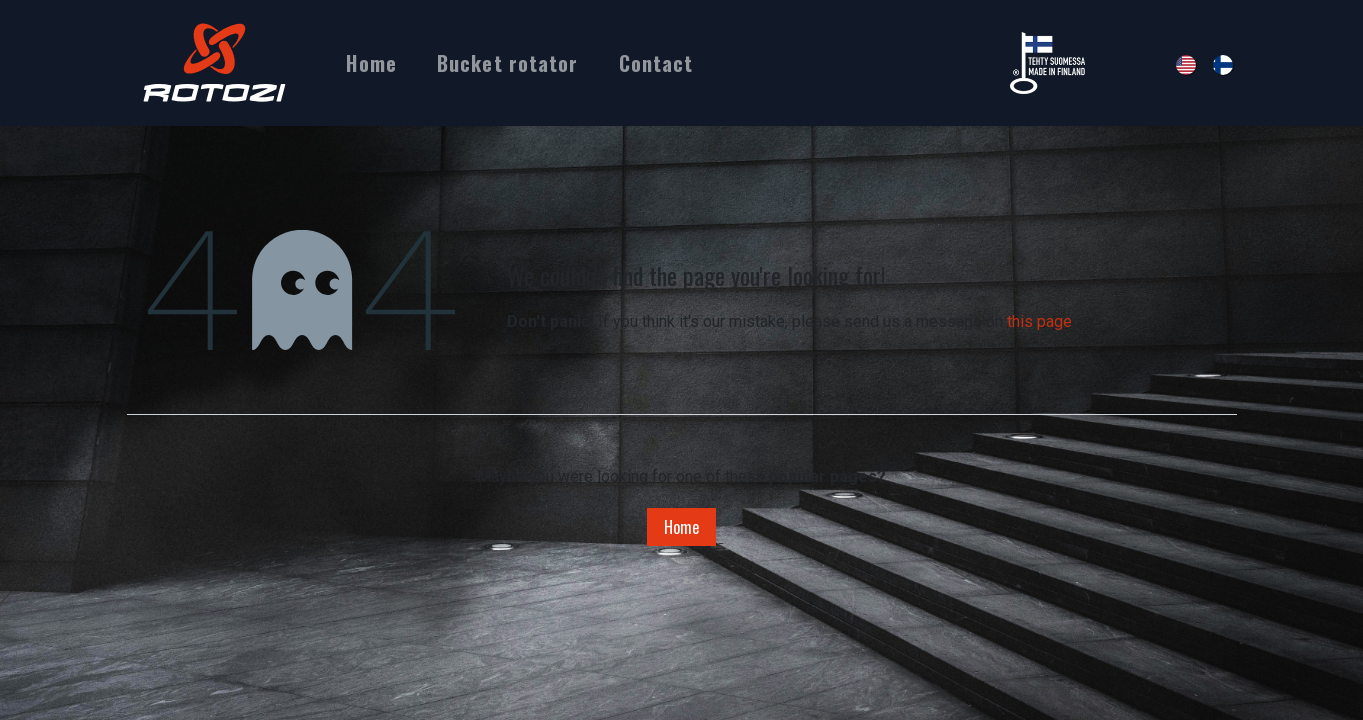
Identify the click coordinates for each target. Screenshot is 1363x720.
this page (1039, 321)
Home (681, 527)
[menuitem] (371, 63)
